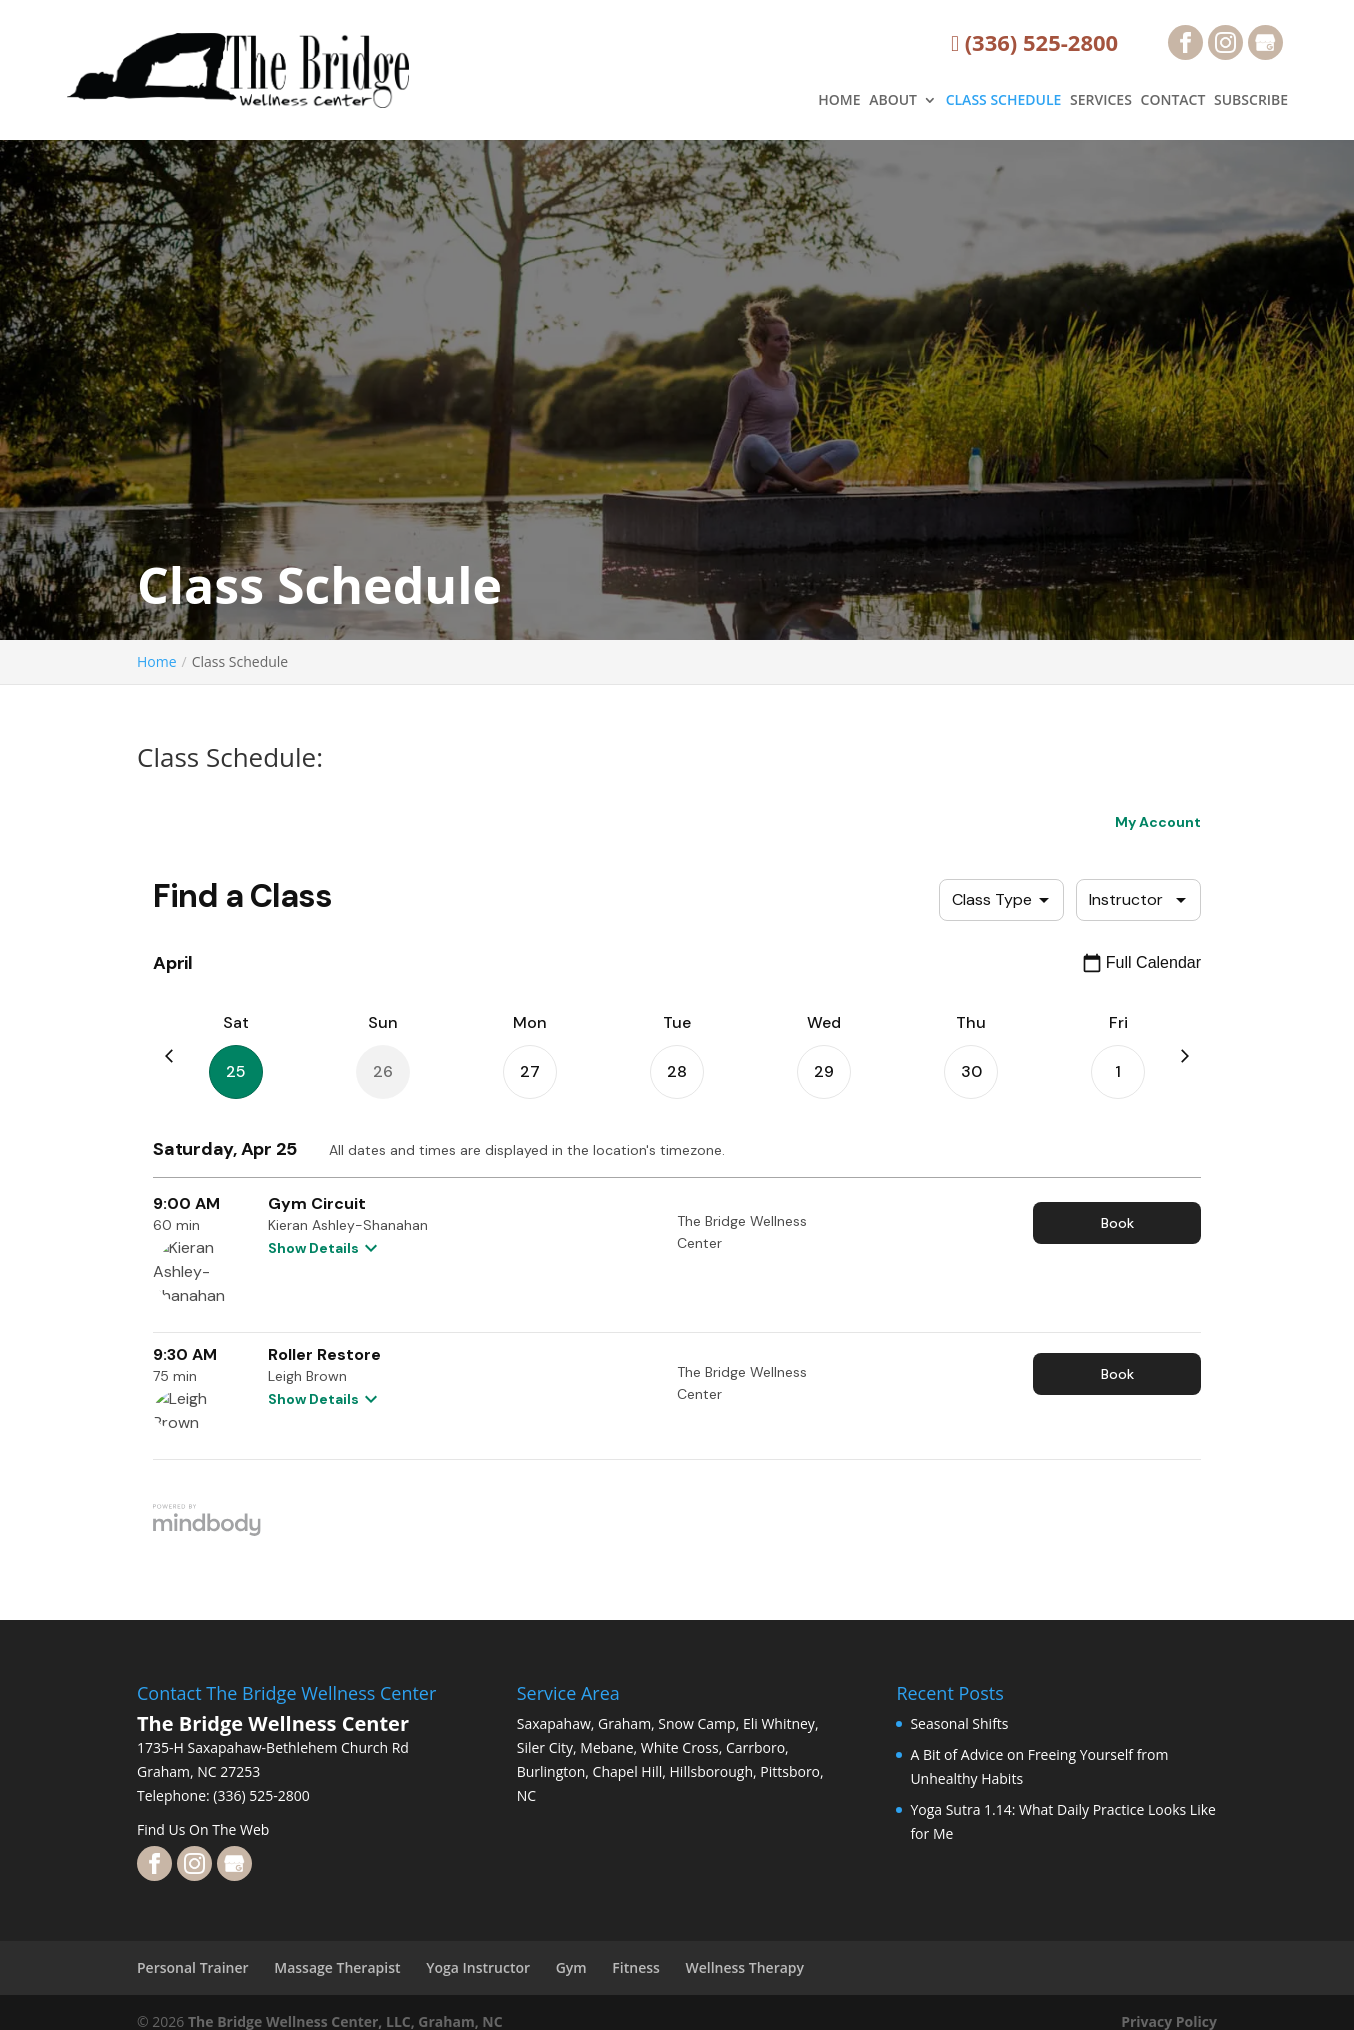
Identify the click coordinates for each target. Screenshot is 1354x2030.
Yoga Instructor (478, 1967)
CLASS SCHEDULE (1004, 101)
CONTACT (1173, 101)
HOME (839, 101)
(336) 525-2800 (1034, 43)
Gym (571, 1967)
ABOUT (893, 101)
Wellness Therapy (744, 1967)
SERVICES (1101, 101)
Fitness (636, 1967)
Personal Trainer (193, 1967)
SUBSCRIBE (1251, 101)
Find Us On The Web (203, 1829)
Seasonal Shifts (959, 1723)
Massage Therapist (337, 1967)
